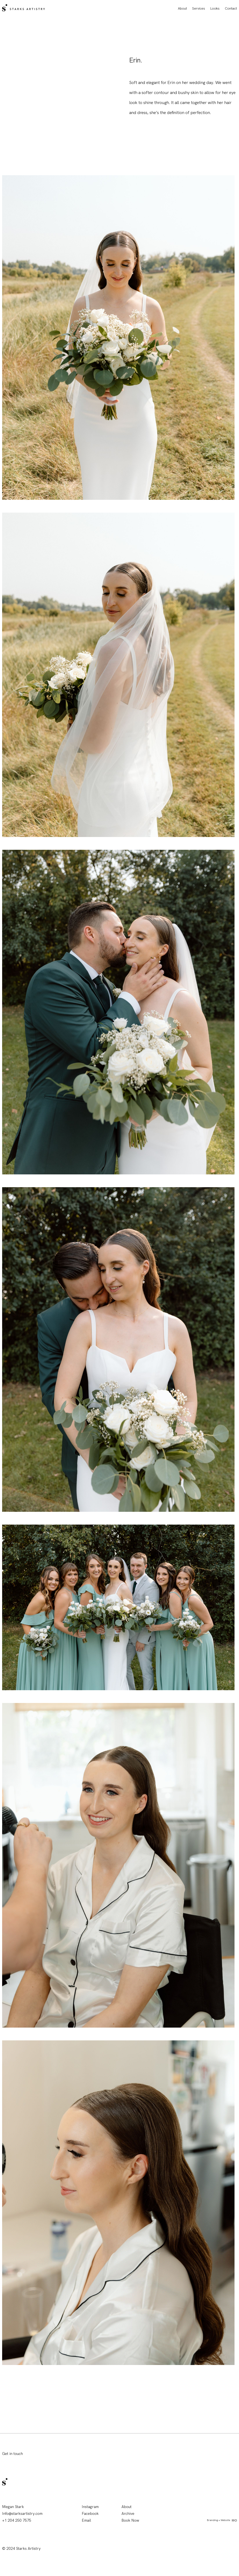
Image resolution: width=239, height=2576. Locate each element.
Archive (128, 2513)
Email (86, 2520)
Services (198, 8)
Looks (215, 8)
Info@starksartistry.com (22, 2513)
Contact (231, 8)
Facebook (90, 2513)
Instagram (90, 2507)
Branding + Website (218, 2520)
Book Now (130, 2520)
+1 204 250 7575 (16, 2520)
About (182, 8)
